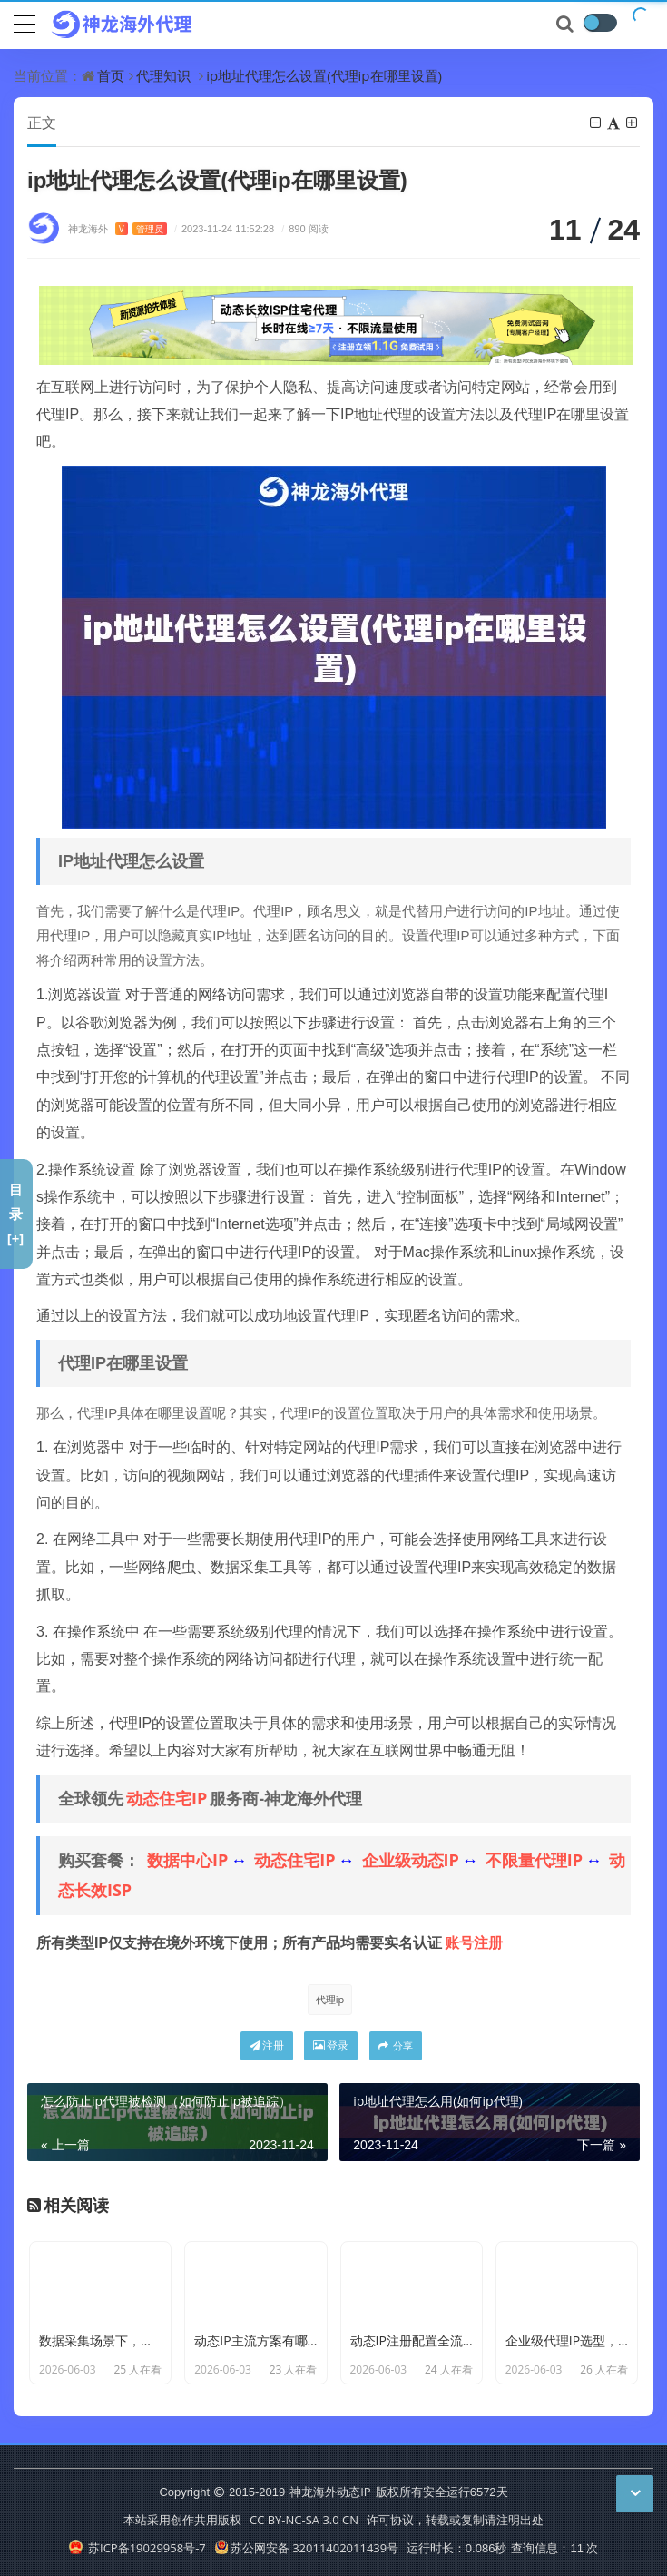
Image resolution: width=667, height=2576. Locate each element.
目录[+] (16, 1213)
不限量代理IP (534, 1860)
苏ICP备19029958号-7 (137, 2548)
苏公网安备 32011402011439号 (306, 2548)
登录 (330, 2045)
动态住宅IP (166, 1798)
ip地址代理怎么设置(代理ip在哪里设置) (324, 75)
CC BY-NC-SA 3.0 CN (304, 2520)
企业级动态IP (410, 1860)
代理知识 (163, 75)
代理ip (330, 1999)
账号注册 (474, 1942)
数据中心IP (187, 1860)
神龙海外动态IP (329, 2491)
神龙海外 (117, 228)
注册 (267, 2045)
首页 (110, 75)
